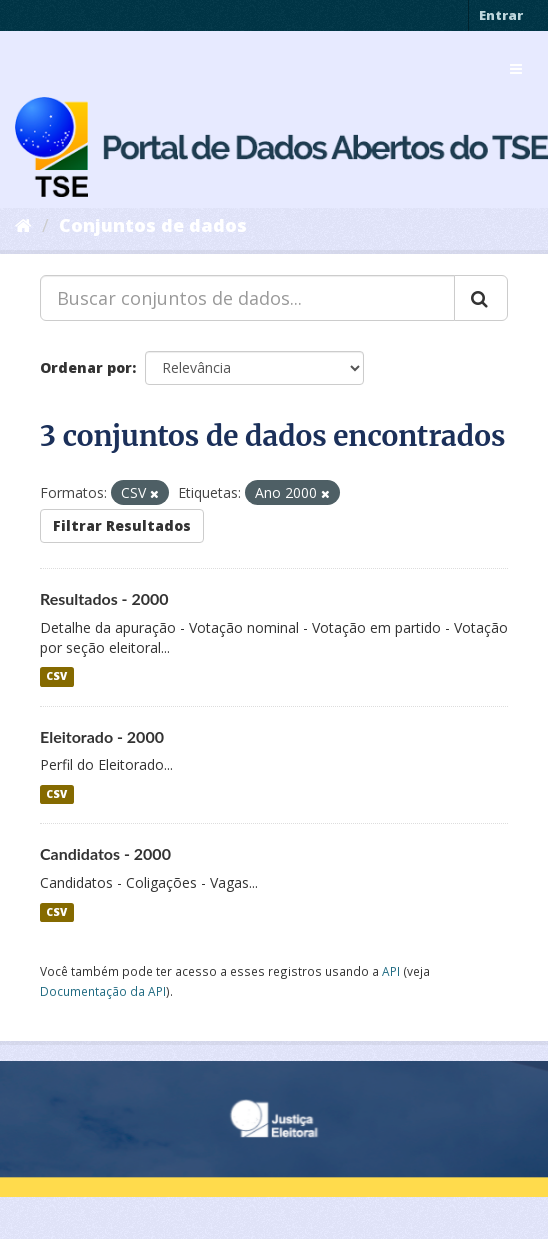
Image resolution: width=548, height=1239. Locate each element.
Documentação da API (103, 991)
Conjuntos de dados (153, 225)
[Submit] (481, 298)
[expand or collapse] (516, 69)
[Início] (23, 225)
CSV (56, 677)
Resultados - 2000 (104, 598)
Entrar (501, 15)
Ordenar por (86, 367)
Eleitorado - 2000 (102, 736)
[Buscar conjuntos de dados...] (247, 298)
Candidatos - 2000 (105, 853)
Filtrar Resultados (122, 525)
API (391, 971)
